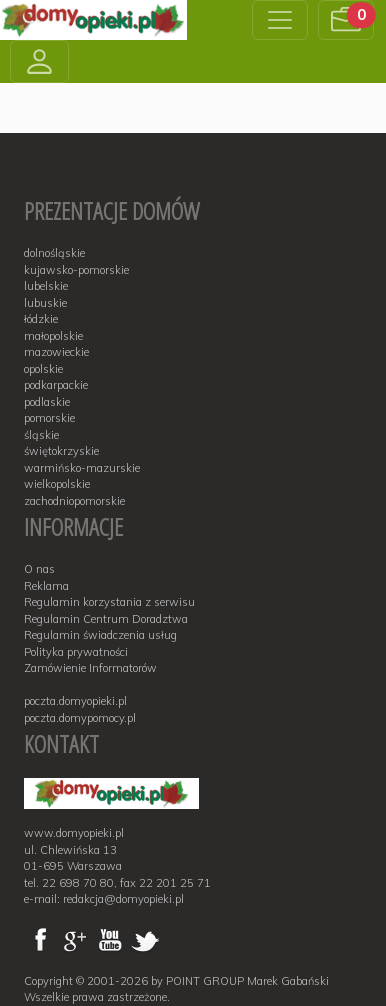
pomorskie (49, 418)
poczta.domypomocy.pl (80, 718)
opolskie (43, 369)
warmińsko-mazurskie (82, 468)
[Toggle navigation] (280, 20)
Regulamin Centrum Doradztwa (106, 619)
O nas (39, 569)
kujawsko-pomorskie (76, 270)
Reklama (46, 586)
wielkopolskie (57, 484)
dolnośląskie (54, 253)
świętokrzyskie (61, 451)
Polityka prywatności (76, 652)
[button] (346, 20)
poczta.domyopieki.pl (75, 701)
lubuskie (45, 303)
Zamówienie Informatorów (90, 668)
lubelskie (46, 286)
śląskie (41, 435)
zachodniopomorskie (74, 501)
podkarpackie (56, 385)
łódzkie (41, 319)
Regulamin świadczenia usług (100, 635)
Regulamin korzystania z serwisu (109, 602)
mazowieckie (56, 352)
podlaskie (47, 402)
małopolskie (53, 336)
